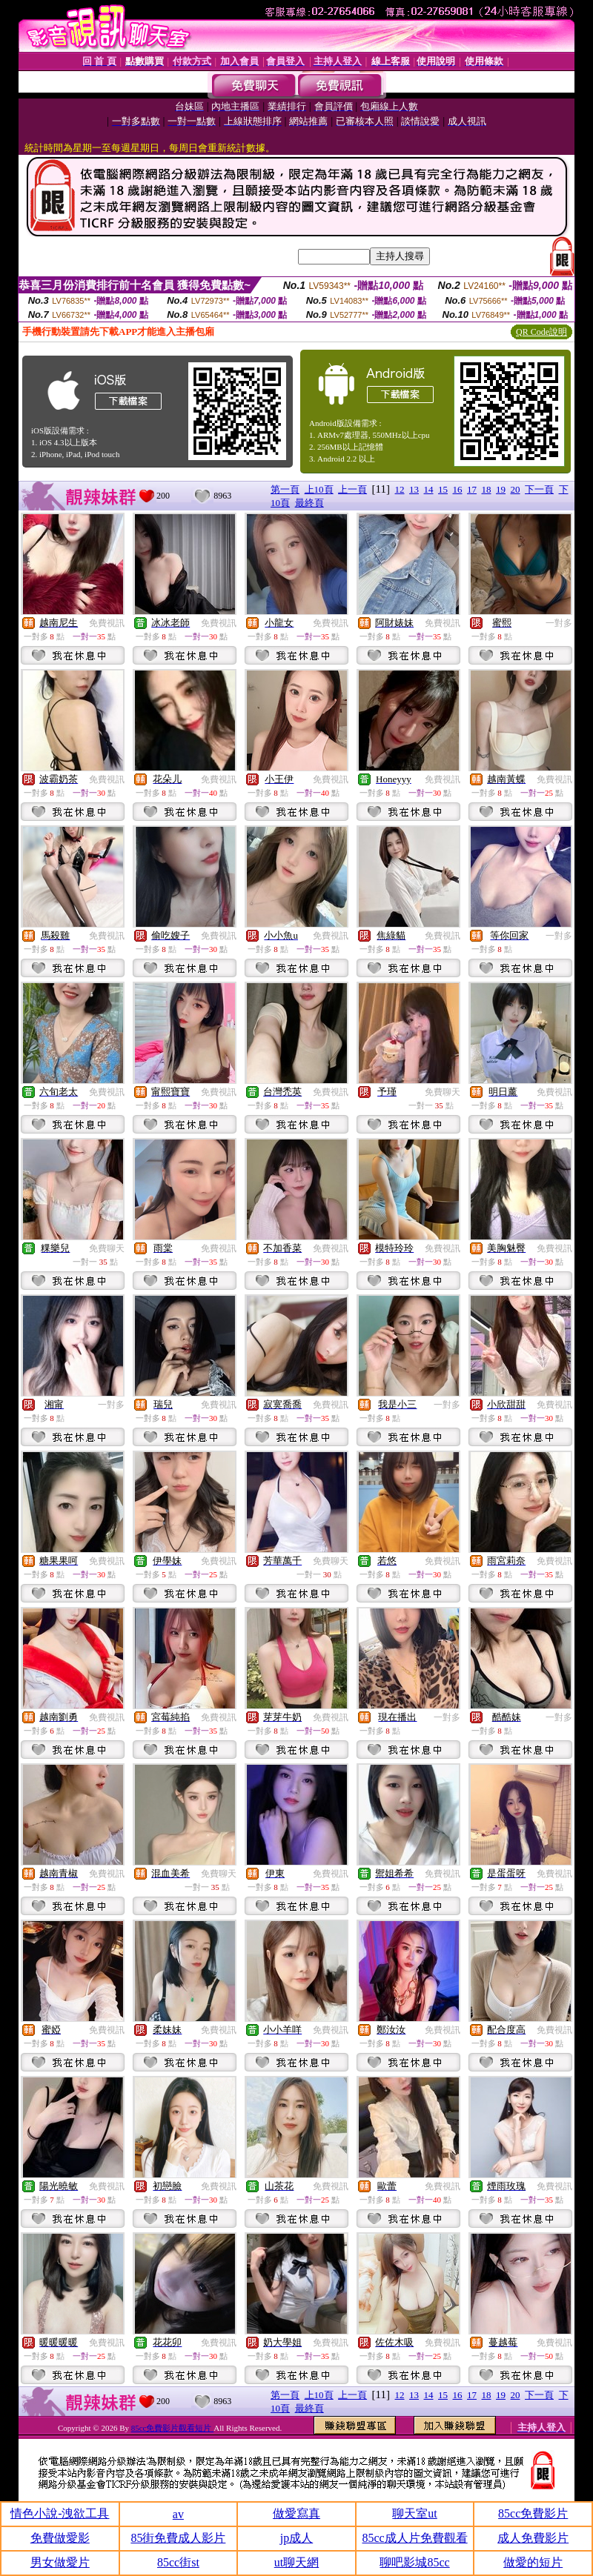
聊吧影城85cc (414, 2562)
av (178, 2514)
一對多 (559, 623)
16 (458, 489)
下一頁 (539, 489)
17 (472, 489)
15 (443, 489)
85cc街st (178, 2562)
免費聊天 (442, 1092)
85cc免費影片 (533, 2513)
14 (429, 489)
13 (414, 489)
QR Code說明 (541, 332)
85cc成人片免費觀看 (414, 2538)
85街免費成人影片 (177, 2538)
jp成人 (296, 2538)
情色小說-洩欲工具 (59, 2513)
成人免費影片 (533, 2538)
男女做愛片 (60, 2562)
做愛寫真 (296, 2513)
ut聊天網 (296, 2562)
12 (400, 489)
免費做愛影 (60, 2538)
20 (515, 489)
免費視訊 (107, 623)
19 (501, 489)
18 (486, 489)
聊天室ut (414, 2513)
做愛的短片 (533, 2562)
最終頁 (309, 502)
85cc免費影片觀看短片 (172, 2427)
